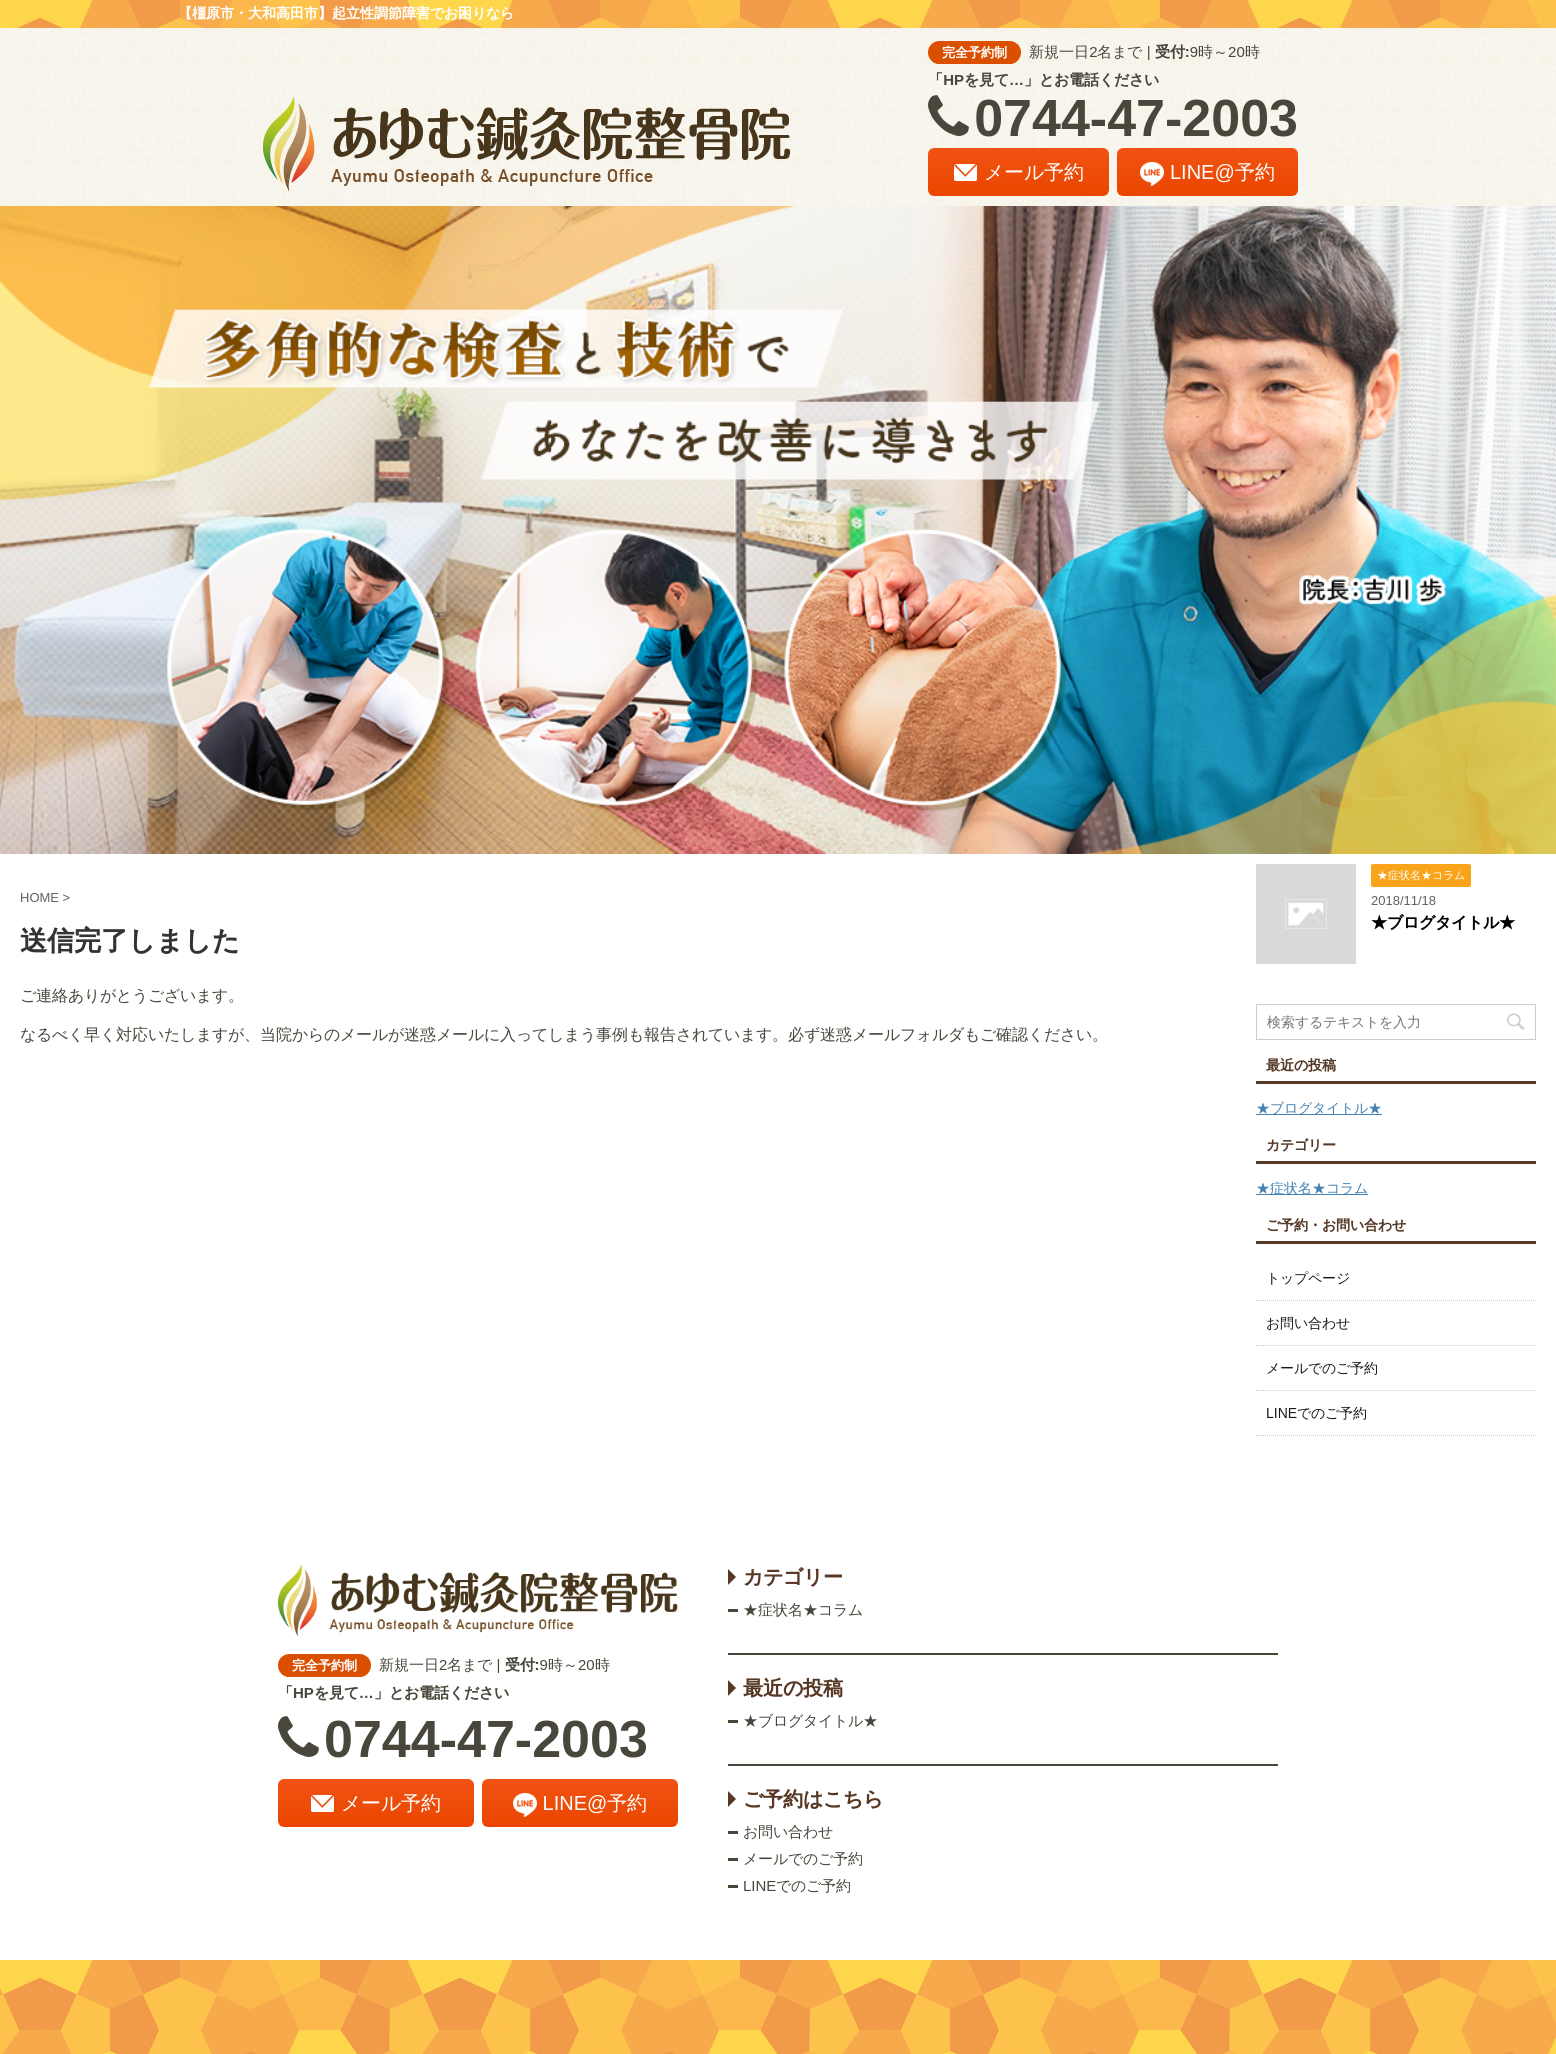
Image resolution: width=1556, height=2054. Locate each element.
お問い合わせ (1308, 1323)
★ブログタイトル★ (1443, 922)
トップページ (1308, 1278)
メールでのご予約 (1322, 1368)
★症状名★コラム (1312, 1188)
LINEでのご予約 (1316, 1413)
